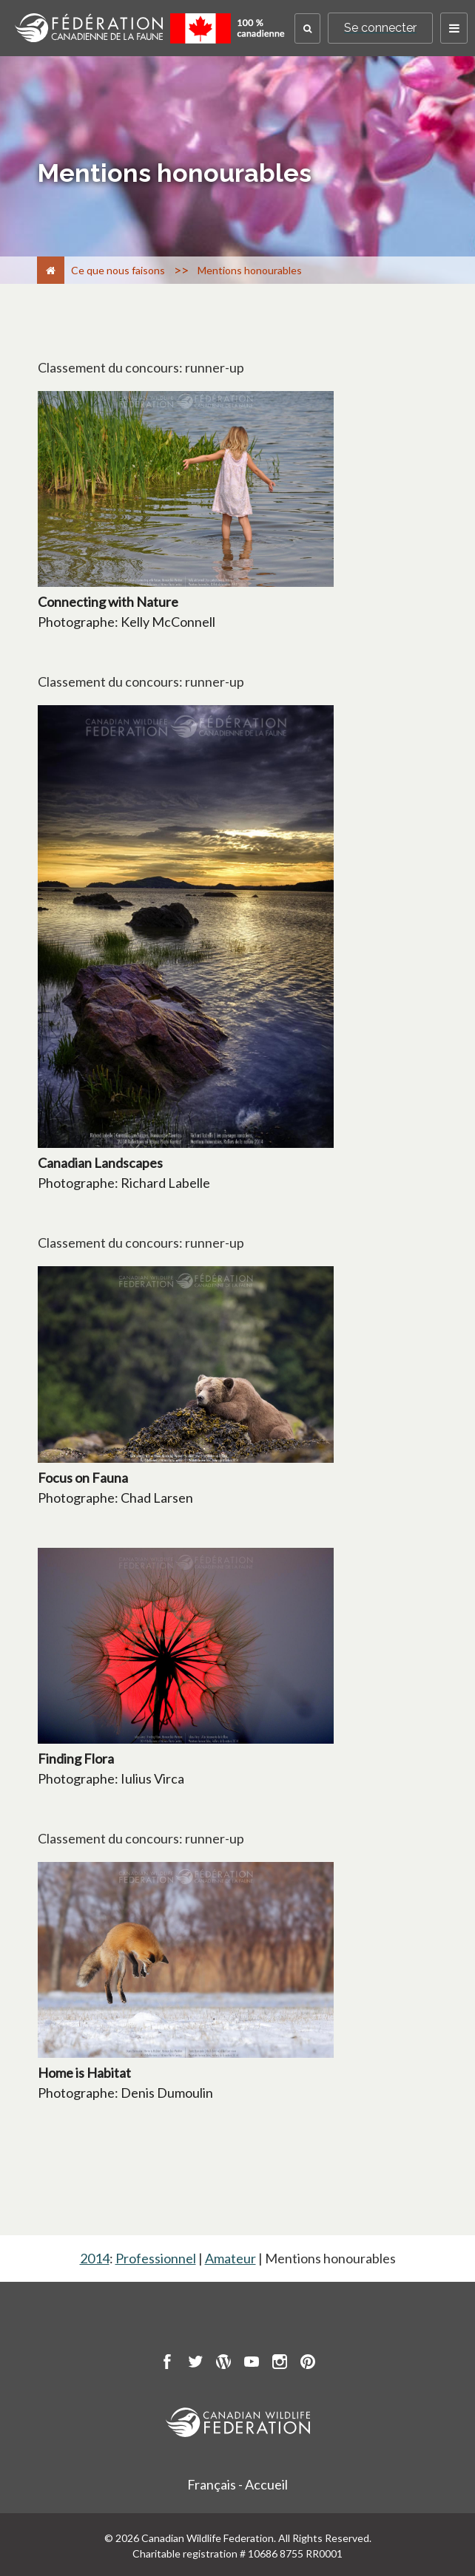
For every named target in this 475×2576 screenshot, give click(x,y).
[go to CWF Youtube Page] (251, 2364)
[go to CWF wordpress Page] (223, 2364)
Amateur (230, 2258)
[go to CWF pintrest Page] (307, 2364)
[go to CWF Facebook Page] (167, 2364)
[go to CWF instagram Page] (279, 2364)
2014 (95, 2258)
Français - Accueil (237, 2484)
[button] (307, 28)
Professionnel (155, 2258)
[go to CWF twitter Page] (195, 2364)
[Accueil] (50, 270)
